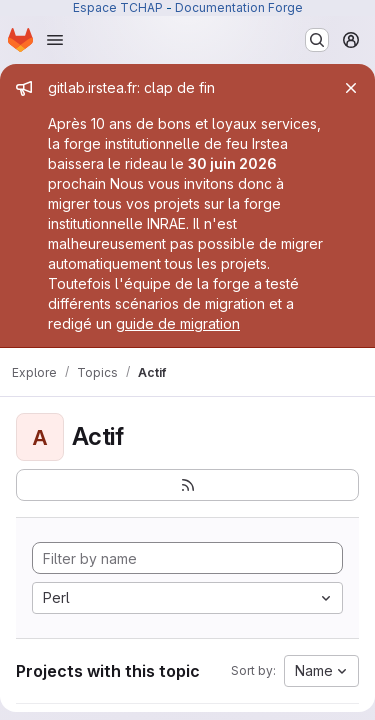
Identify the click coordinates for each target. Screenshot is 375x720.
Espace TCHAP (118, 7)
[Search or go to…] (317, 40)
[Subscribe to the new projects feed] (187, 485)
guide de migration (178, 323)
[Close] (351, 88)
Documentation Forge (239, 7)
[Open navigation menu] (55, 40)
